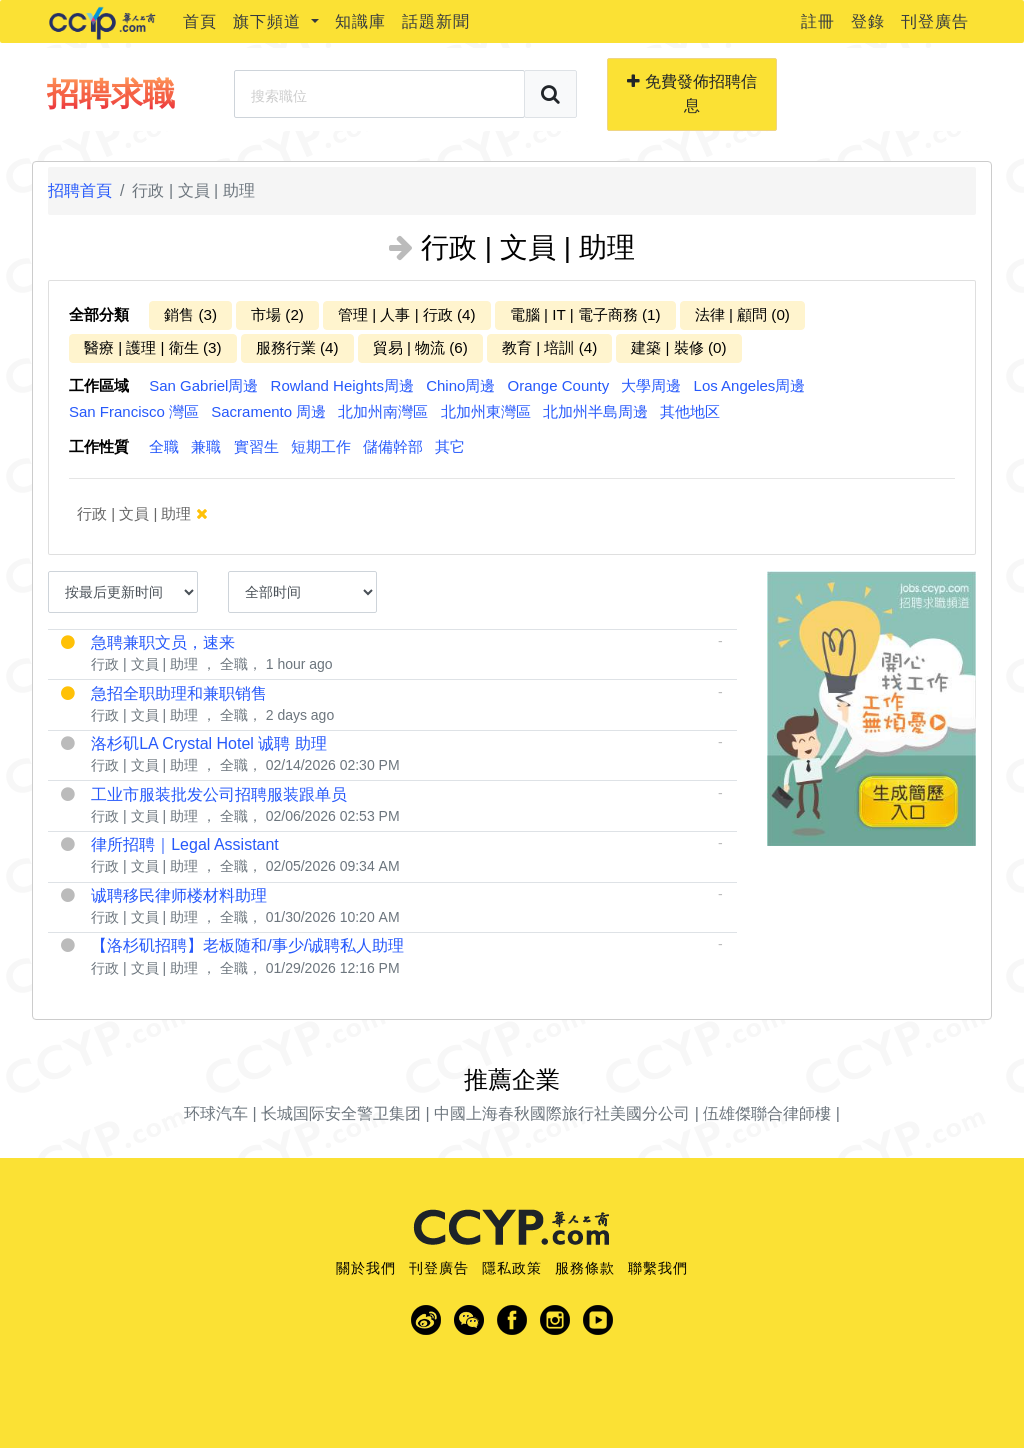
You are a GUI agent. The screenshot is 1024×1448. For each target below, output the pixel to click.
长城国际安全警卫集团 (341, 1113)
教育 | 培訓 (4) (549, 347)
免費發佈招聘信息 (691, 93)
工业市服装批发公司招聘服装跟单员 (219, 794)
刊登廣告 (935, 21)
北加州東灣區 (486, 411)
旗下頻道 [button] (269, 21)
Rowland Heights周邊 (342, 385)
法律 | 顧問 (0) (742, 314)
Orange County (559, 385)
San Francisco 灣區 (134, 411)
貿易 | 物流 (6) (420, 347)
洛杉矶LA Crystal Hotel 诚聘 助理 (209, 743)
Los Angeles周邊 (750, 385)
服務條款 (585, 1268)
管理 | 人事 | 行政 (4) (407, 314)
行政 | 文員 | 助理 (156, 514)
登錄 (868, 21)
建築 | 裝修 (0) (678, 347)
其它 (450, 446)
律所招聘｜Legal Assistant (185, 844)
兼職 (206, 446)
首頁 (200, 21)
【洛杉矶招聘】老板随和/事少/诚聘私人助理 (247, 945)
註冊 (818, 21)
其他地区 (690, 411)
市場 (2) (277, 314)
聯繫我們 (658, 1268)
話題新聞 (436, 21)
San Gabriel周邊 (203, 385)
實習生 (256, 446)
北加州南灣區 (383, 411)
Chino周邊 (460, 385)
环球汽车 (216, 1113)
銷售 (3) (190, 314)
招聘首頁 (80, 190)
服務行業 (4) (297, 347)
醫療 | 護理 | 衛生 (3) (153, 347)
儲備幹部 (393, 446)
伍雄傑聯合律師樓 (767, 1113)
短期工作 (321, 446)
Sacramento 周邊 (268, 411)
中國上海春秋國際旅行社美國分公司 (562, 1113)
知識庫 (360, 21)
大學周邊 (651, 385)
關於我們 (366, 1268)
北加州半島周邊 (595, 411)
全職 (164, 446)
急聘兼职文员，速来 (163, 642)
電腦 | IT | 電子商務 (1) (585, 314)
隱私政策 (512, 1268)
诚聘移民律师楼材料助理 (179, 895)
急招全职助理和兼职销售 (179, 693)
